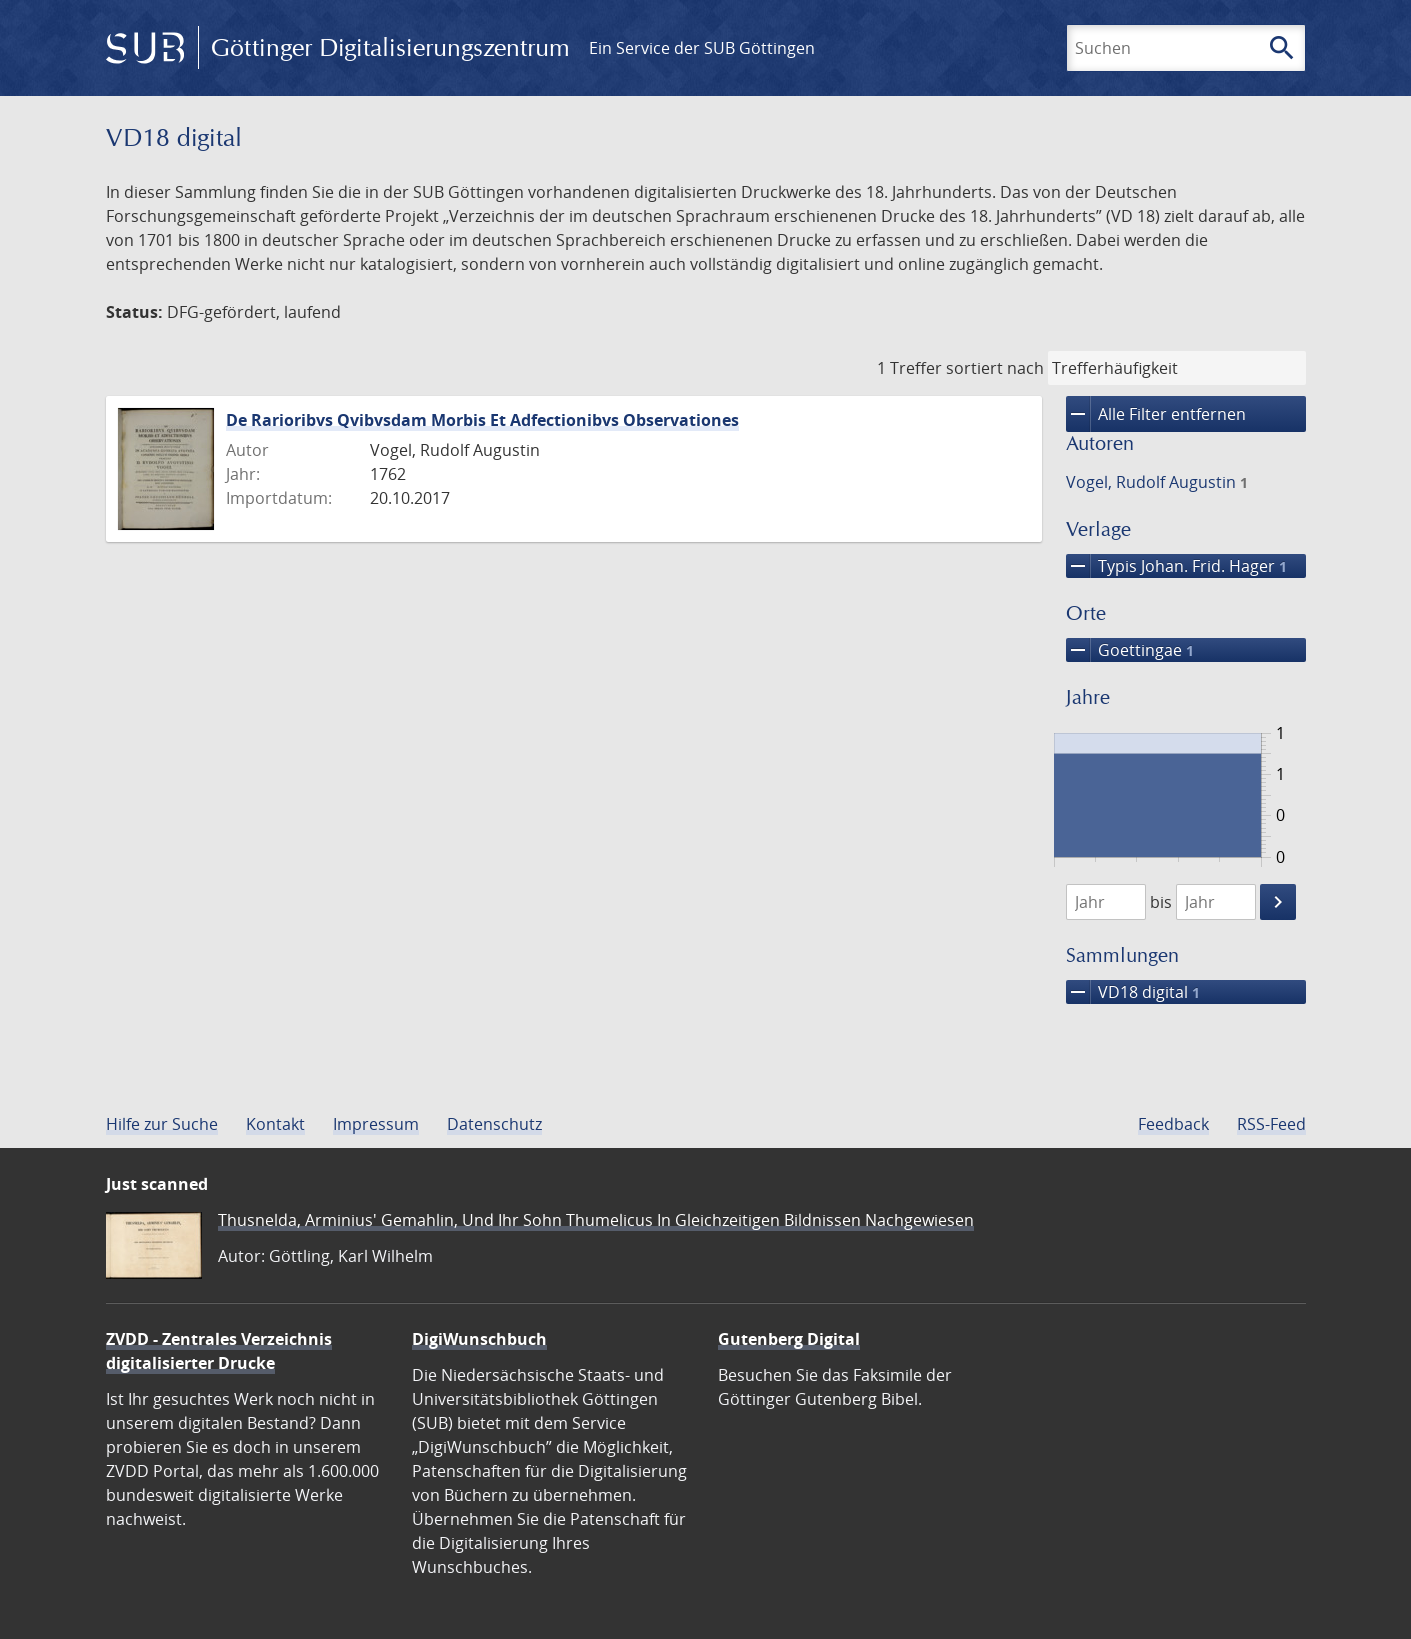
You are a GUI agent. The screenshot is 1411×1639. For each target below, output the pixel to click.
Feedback (1173, 1124)
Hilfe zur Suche (162, 1124)
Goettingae (1130, 650)
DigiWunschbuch (479, 1339)
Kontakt (275, 1124)
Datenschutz (494, 1124)
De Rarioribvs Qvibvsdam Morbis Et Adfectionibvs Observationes (482, 420)
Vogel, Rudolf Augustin (1157, 482)
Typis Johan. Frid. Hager (1176, 566)
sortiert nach (995, 368)
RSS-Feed (1271, 1124)
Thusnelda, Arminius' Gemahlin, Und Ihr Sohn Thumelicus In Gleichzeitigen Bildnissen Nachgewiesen (596, 1220)
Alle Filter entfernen (1156, 414)
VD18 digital (1133, 992)
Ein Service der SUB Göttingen (702, 48)
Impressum (376, 1124)
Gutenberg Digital (789, 1339)
